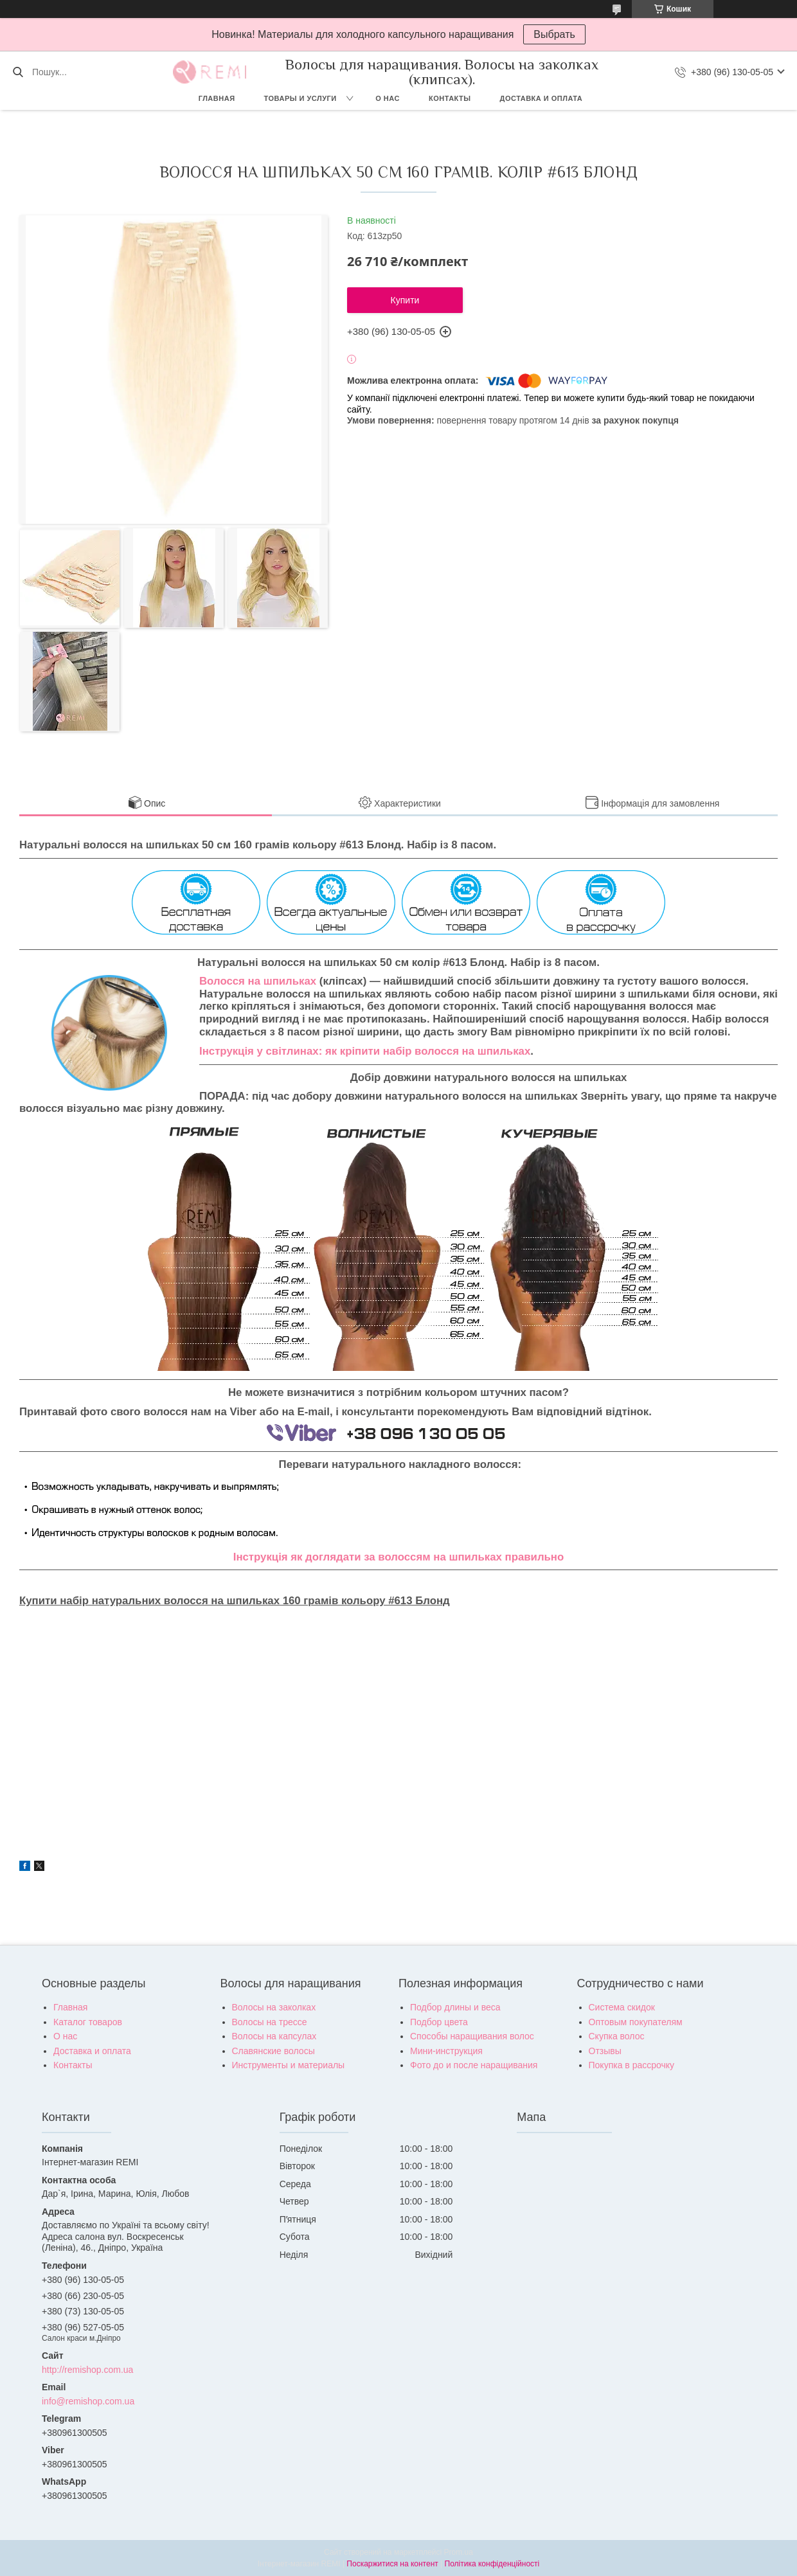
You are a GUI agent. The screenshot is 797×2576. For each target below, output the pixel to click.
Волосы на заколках (274, 2007)
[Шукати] (17, 72)
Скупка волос (617, 2036)
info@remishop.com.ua (88, 2401)
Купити (405, 300)
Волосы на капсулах (274, 2036)
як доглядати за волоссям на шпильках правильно (427, 1557)
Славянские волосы (273, 2051)
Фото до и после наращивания (473, 2065)
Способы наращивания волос (472, 2036)
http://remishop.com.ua (87, 2370)
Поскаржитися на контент (392, 2563)
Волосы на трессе (269, 2022)
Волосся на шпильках (257, 981)
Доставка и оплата (541, 98)
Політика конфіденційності (492, 2563)
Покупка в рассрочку (632, 2065)
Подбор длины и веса (455, 2007)
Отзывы (605, 2051)
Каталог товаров (87, 2022)
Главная (217, 98)
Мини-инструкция (446, 2051)
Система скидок (622, 2007)
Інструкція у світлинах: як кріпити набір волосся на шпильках (364, 1051)
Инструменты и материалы (288, 2065)
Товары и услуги (300, 98)
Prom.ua (458, 2552)
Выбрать (554, 34)
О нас (387, 98)
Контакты (450, 98)
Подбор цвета (439, 2022)
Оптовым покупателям (636, 2022)
